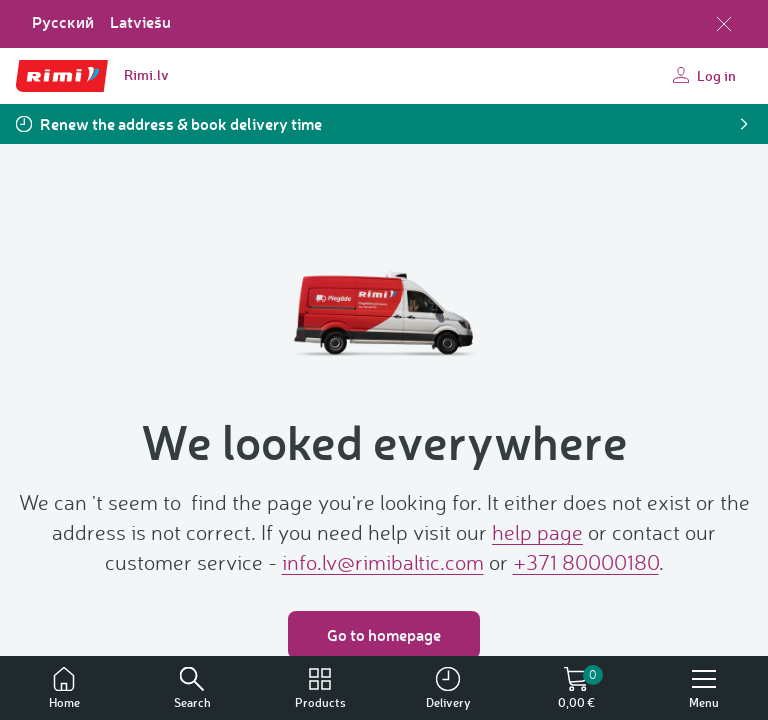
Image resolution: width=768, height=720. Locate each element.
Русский (63, 22)
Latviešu (140, 22)
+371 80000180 (586, 562)
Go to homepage (384, 634)
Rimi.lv (146, 74)
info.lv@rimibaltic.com (383, 562)
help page (537, 532)
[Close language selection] (724, 24)
